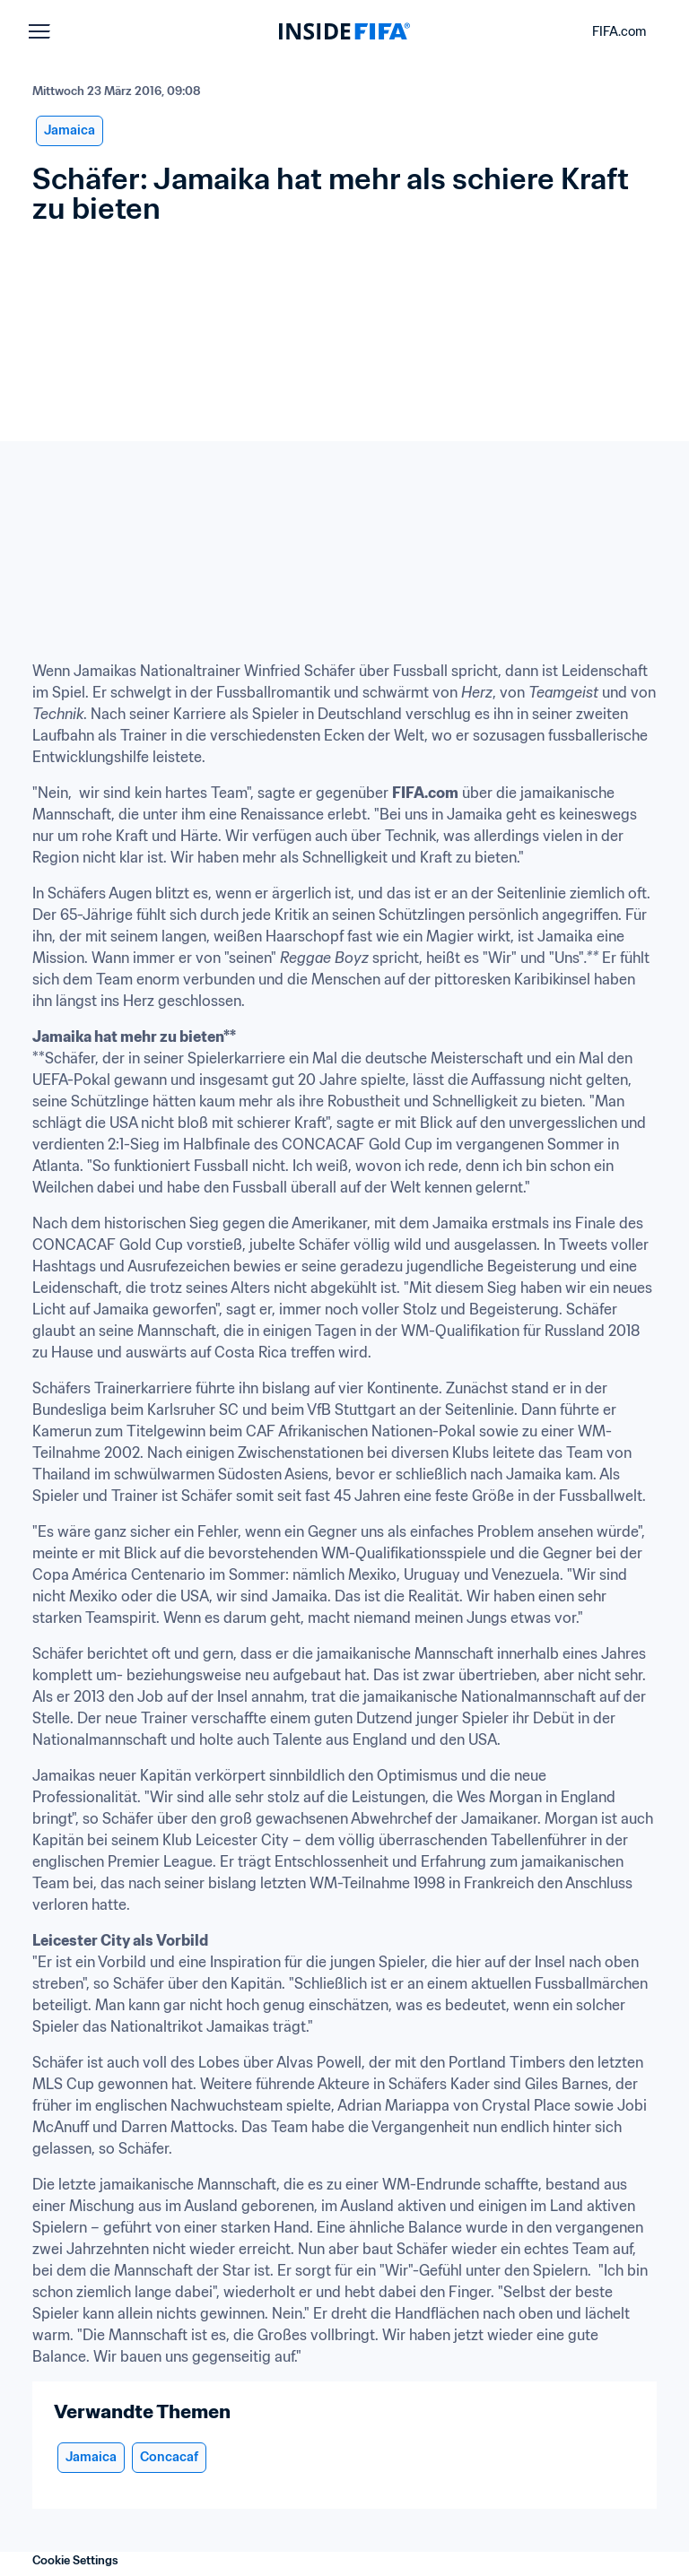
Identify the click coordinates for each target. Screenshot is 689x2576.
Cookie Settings (75, 2560)
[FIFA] (344, 31)
